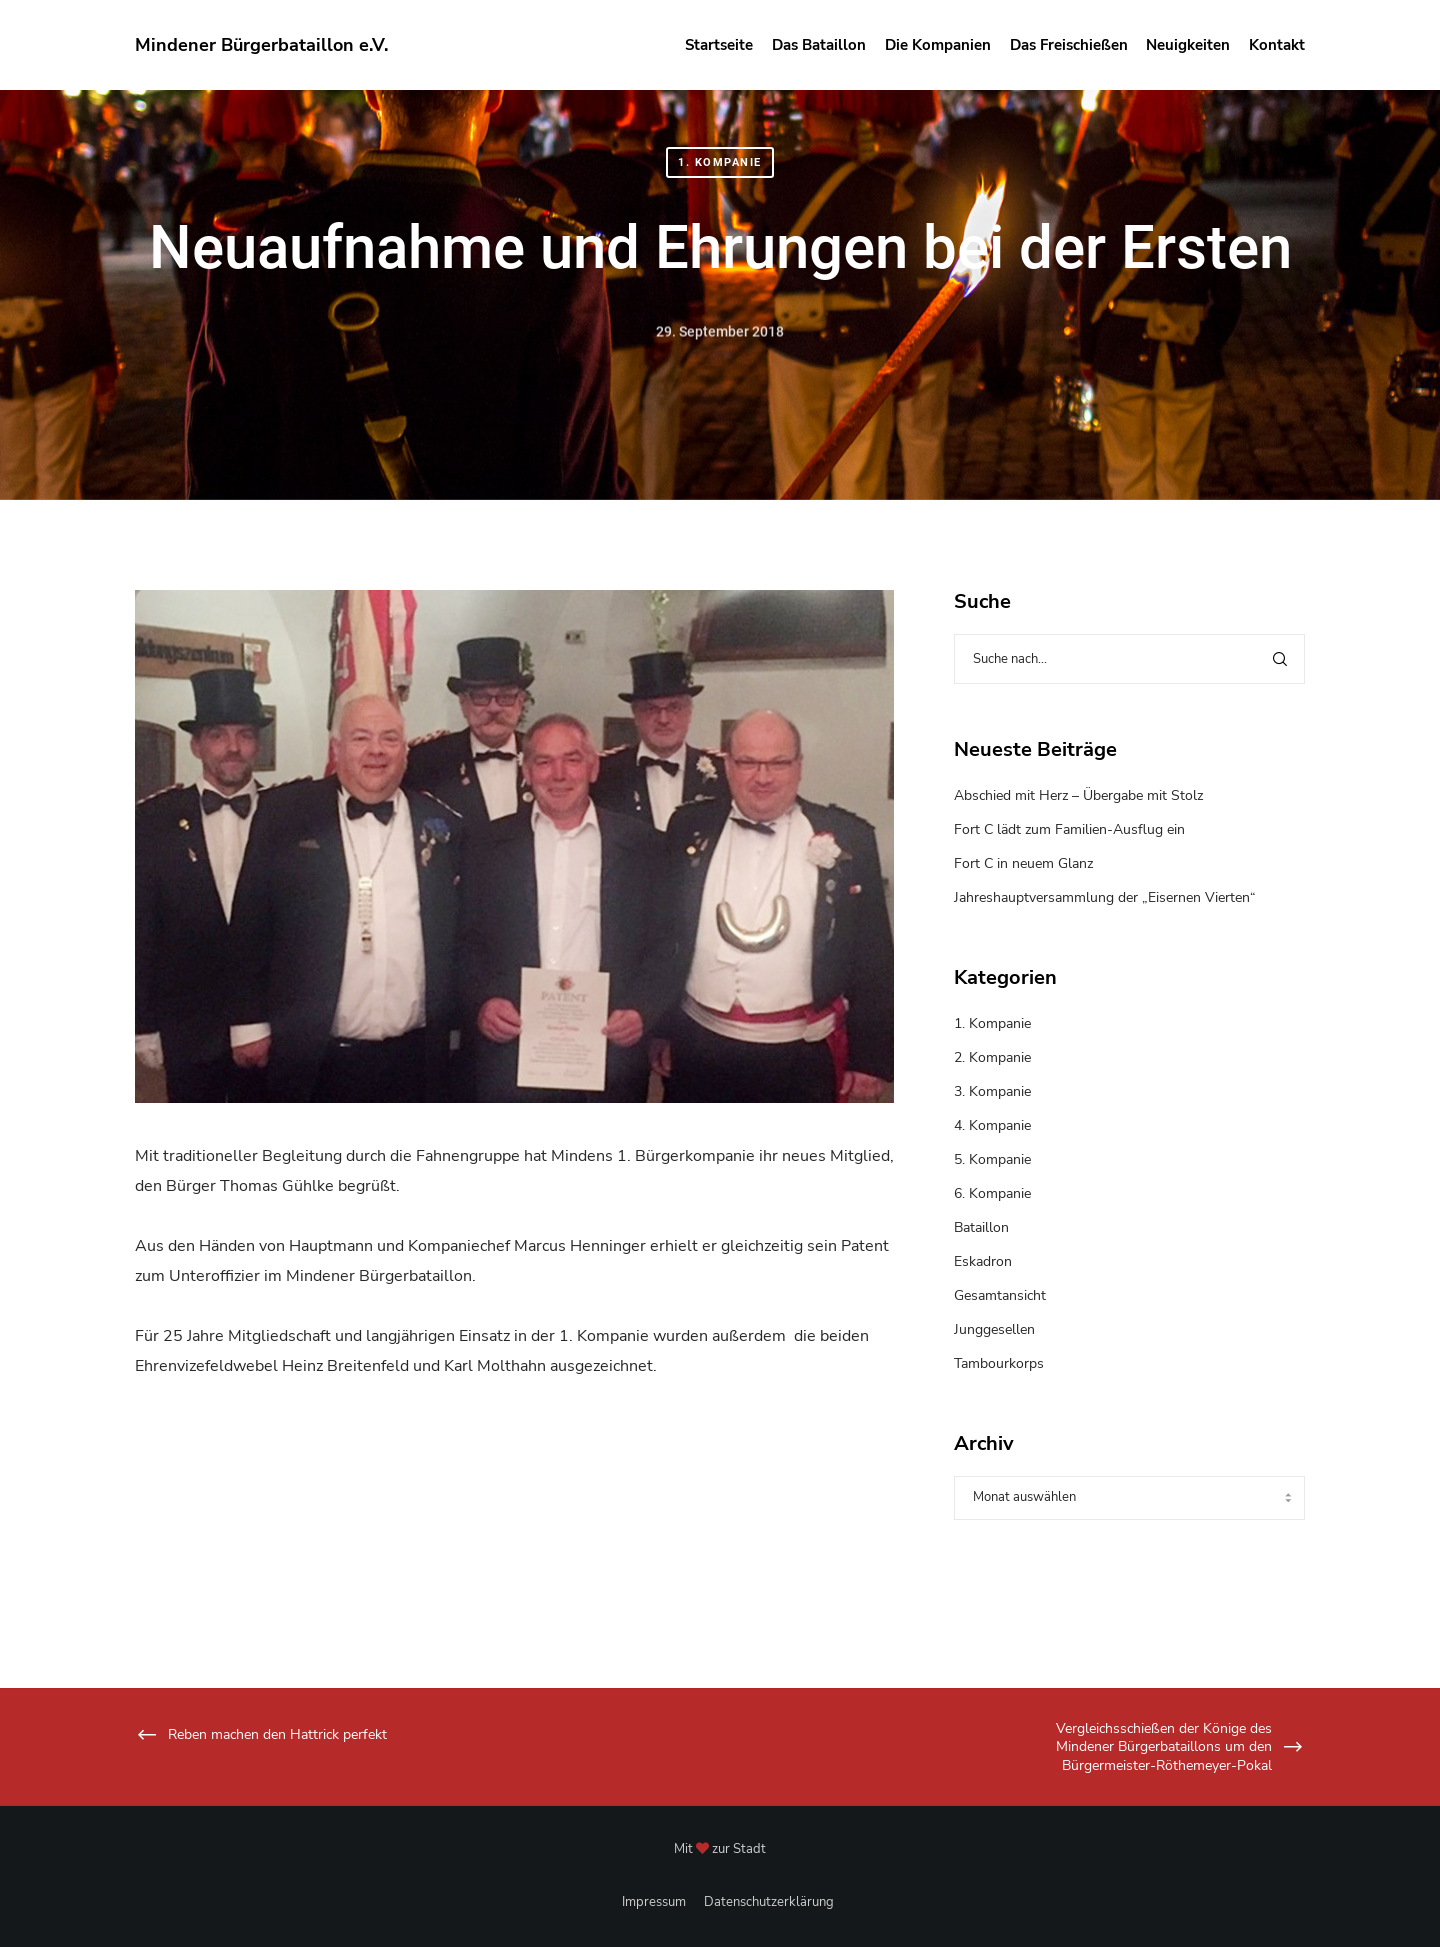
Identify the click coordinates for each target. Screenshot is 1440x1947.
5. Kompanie (992, 1159)
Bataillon (981, 1227)
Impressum (654, 1902)
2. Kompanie (992, 1057)
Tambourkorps (999, 1363)
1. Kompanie (720, 162)
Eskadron (983, 1261)
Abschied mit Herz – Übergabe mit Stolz (1078, 795)
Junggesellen (994, 1329)
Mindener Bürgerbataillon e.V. (261, 45)
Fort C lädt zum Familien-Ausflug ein (1069, 829)
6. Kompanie (992, 1193)
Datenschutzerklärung (769, 1902)
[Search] (1280, 659)
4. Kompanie (992, 1125)
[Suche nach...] (1129, 659)
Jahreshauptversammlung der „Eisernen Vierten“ (1105, 897)
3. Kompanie (992, 1091)
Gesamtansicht (1000, 1295)
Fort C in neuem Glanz (1023, 863)
